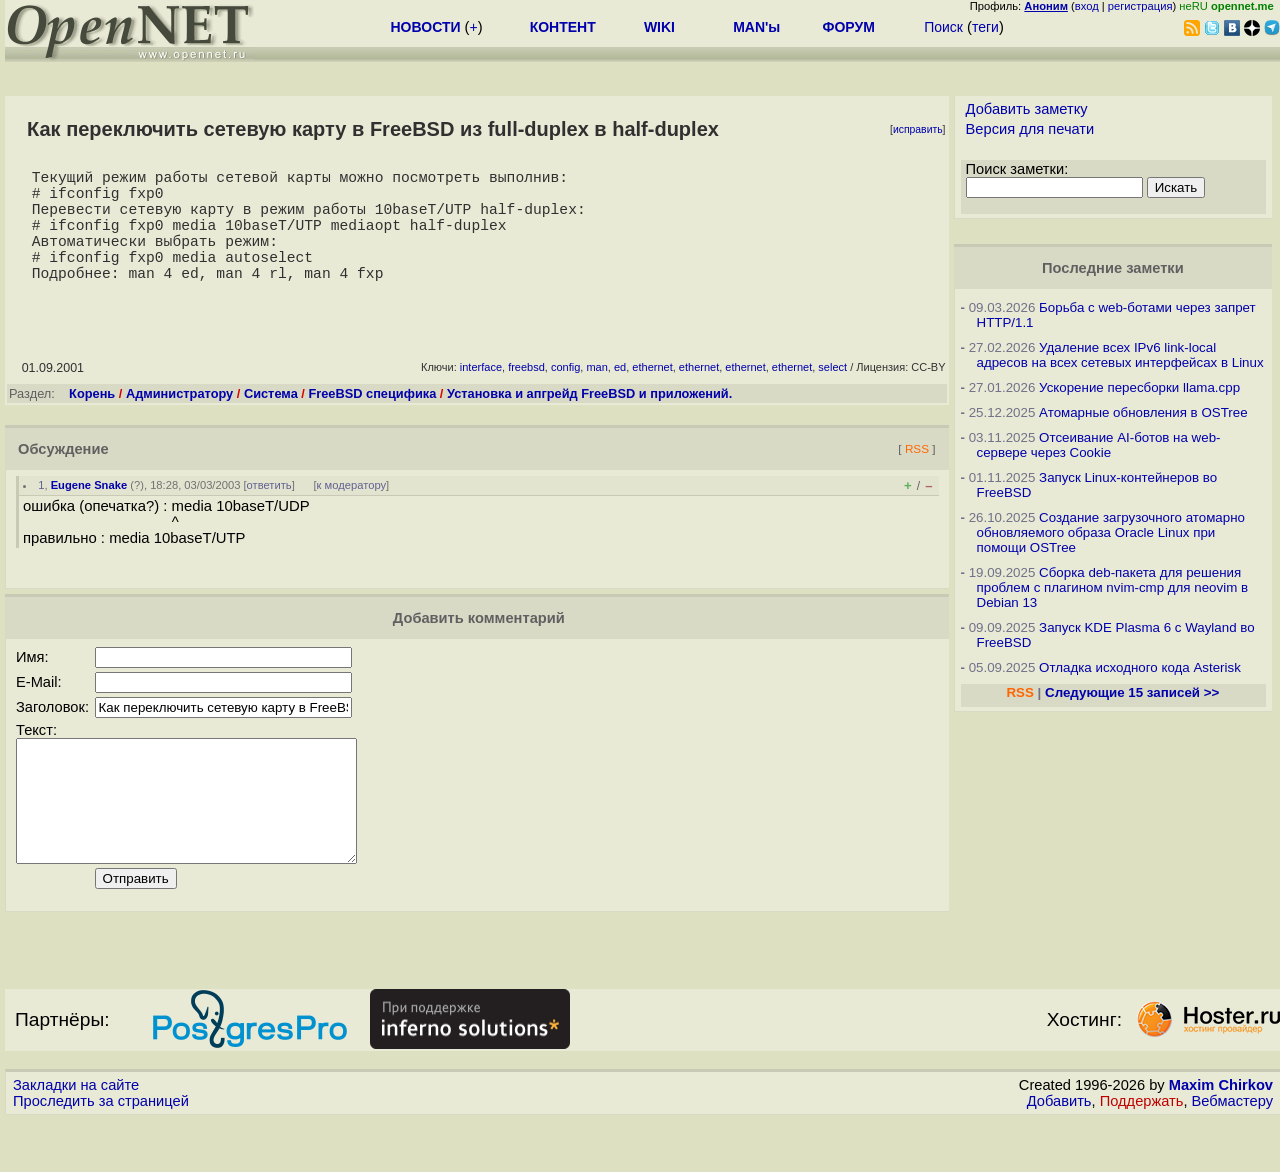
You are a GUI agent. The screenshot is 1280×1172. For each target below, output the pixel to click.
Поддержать (1142, 1153)
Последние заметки (1113, 268)
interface (481, 395)
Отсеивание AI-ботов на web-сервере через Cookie (1099, 445)
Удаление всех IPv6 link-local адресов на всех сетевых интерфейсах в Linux (1120, 355)
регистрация (1140, 6)
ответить (269, 513)
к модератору (352, 513)
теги (985, 27)
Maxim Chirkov (1221, 1137)
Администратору (179, 421)
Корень (92, 421)
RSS (917, 476)
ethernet (652, 395)
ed (620, 395)
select (832, 395)
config (565, 395)
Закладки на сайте (76, 1137)
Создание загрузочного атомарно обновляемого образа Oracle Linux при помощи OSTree (1111, 532)
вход (1087, 6)
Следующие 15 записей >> (1132, 692)
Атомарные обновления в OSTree (1143, 412)
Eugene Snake (89, 513)
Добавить (1059, 1153)
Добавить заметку (1027, 109)
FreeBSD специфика (372, 421)
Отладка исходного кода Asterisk (1140, 667)
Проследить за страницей (101, 1153)
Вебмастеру (1232, 1153)
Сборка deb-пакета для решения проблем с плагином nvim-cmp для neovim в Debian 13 (1113, 587)
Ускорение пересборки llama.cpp (1139, 387)
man (596, 395)
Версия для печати (1030, 129)
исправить (918, 129)
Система (271, 421)
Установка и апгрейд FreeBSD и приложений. (589, 421)
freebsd (526, 395)
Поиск (943, 27)
